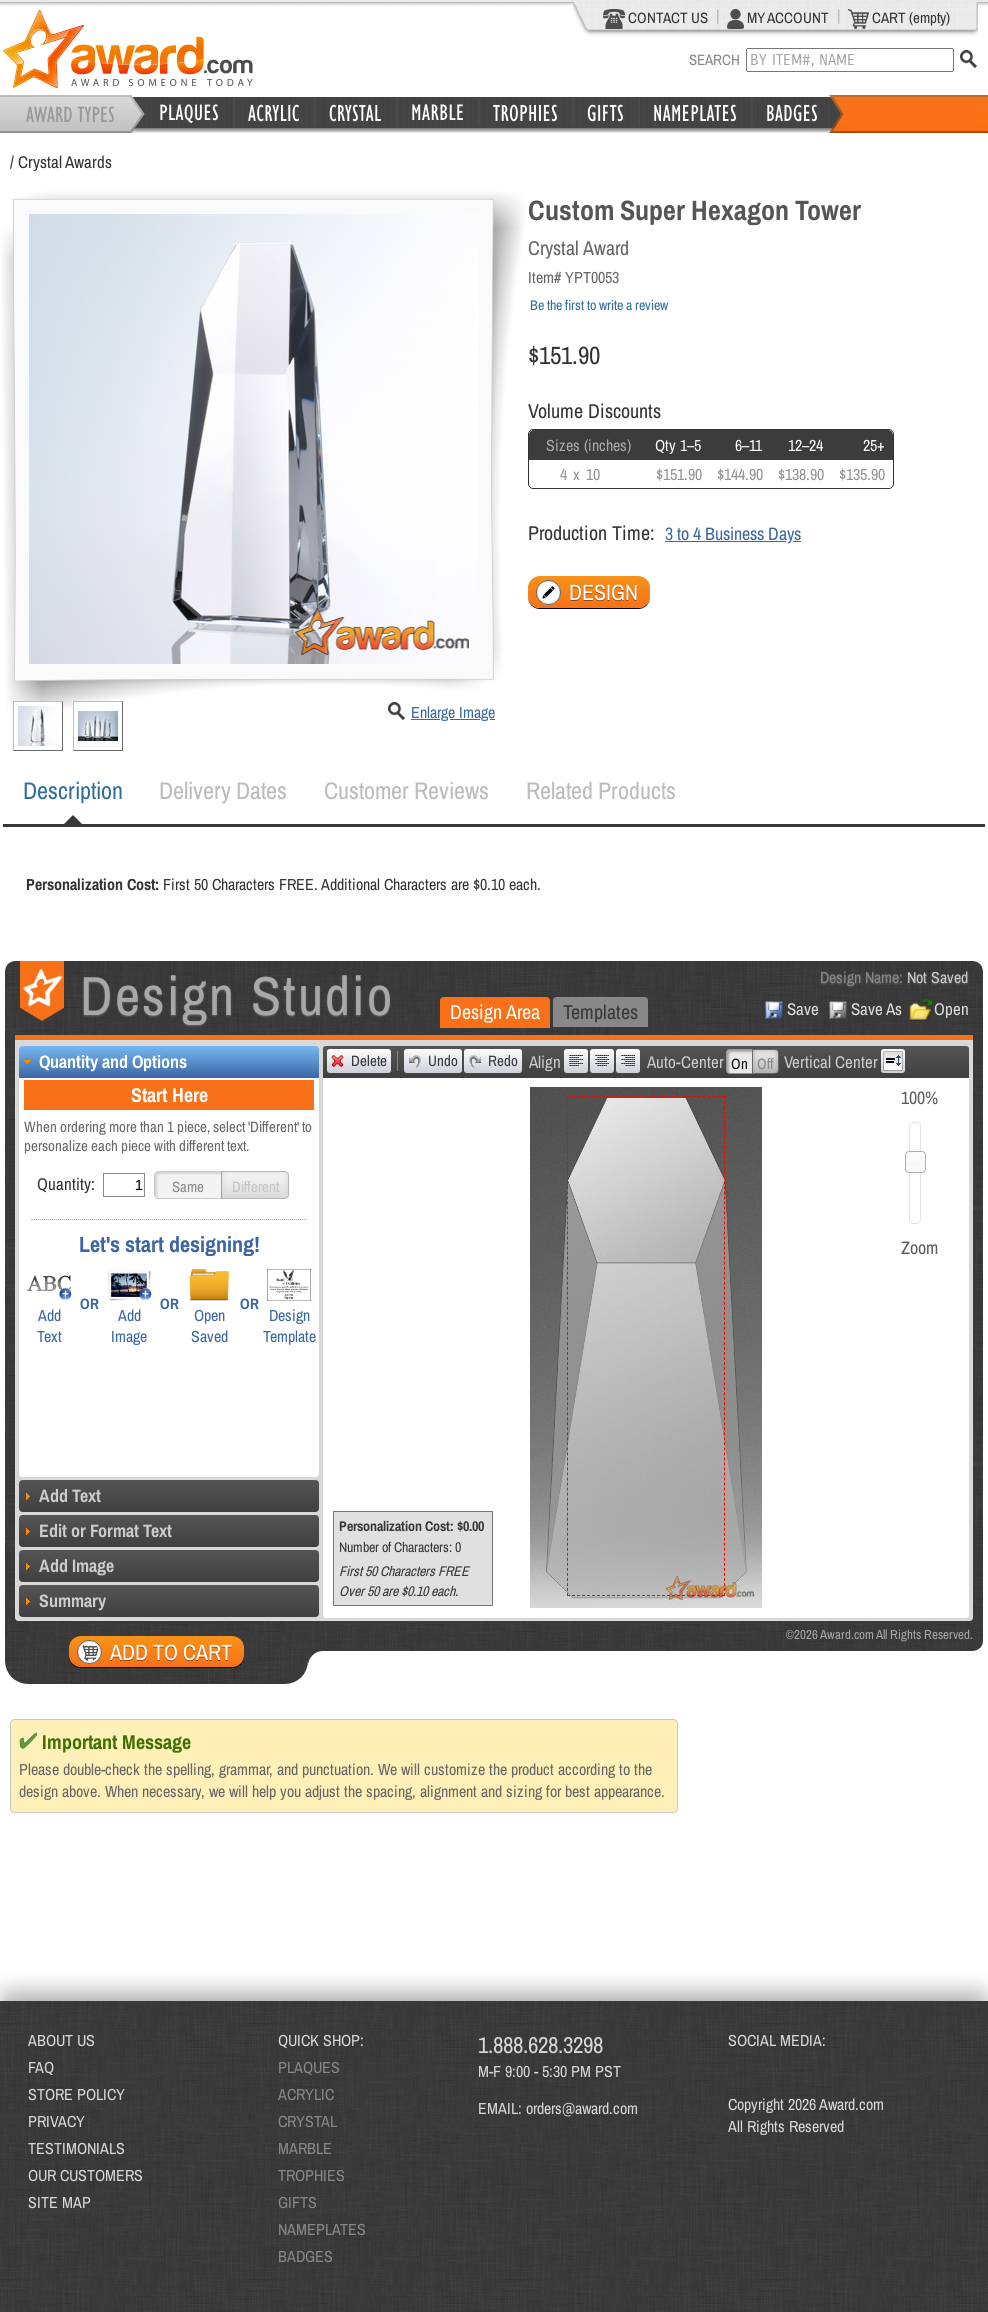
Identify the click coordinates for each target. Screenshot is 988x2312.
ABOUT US (61, 2040)
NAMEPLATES (322, 2229)
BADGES (305, 2256)
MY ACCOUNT (778, 18)
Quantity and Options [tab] (103, 1061)
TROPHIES (311, 2175)
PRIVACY (56, 2121)
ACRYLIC (306, 2094)
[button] (188, 1185)
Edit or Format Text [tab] (95, 1530)
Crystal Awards (65, 161)
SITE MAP (59, 2202)
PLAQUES (309, 2067)
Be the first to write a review (599, 305)
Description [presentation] (73, 790)
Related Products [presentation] (601, 790)
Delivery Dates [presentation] (223, 790)
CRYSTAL (307, 2121)
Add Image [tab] (66, 1565)
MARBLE (305, 2148)
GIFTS (297, 2202)
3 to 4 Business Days (733, 533)
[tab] (73, 791)
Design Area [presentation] (495, 1011)
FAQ (41, 2067)
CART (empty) (899, 18)
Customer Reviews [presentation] (406, 790)
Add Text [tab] (60, 1495)
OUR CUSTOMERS (85, 2175)
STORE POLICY (76, 2094)
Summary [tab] (62, 1600)
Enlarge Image (453, 712)
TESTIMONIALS (76, 2148)
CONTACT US (655, 18)
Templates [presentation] (600, 1011)
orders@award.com (582, 2108)
